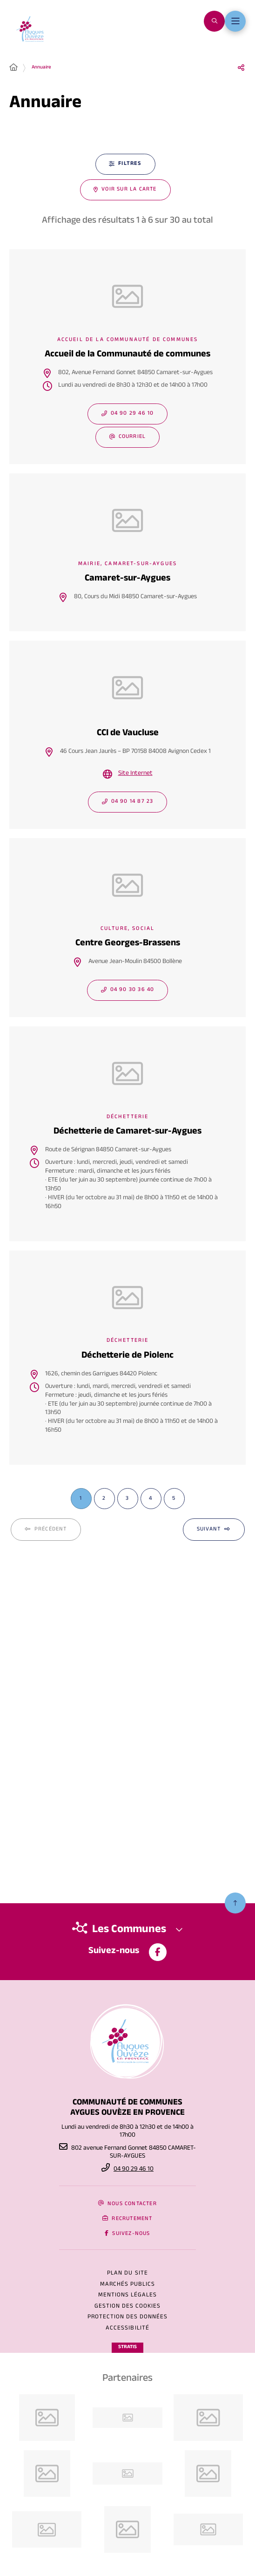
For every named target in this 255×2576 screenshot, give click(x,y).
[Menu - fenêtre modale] (235, 21)
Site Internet (135, 774)
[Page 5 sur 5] (174, 1498)
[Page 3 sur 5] (127, 1498)
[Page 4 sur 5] (151, 1498)
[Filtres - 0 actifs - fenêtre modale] (125, 164)
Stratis (127, 2347)
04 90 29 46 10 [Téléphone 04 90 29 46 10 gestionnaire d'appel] (134, 2169)
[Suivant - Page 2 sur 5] (214, 1529)
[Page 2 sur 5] (104, 1498)
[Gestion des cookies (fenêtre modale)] (127, 2307)
